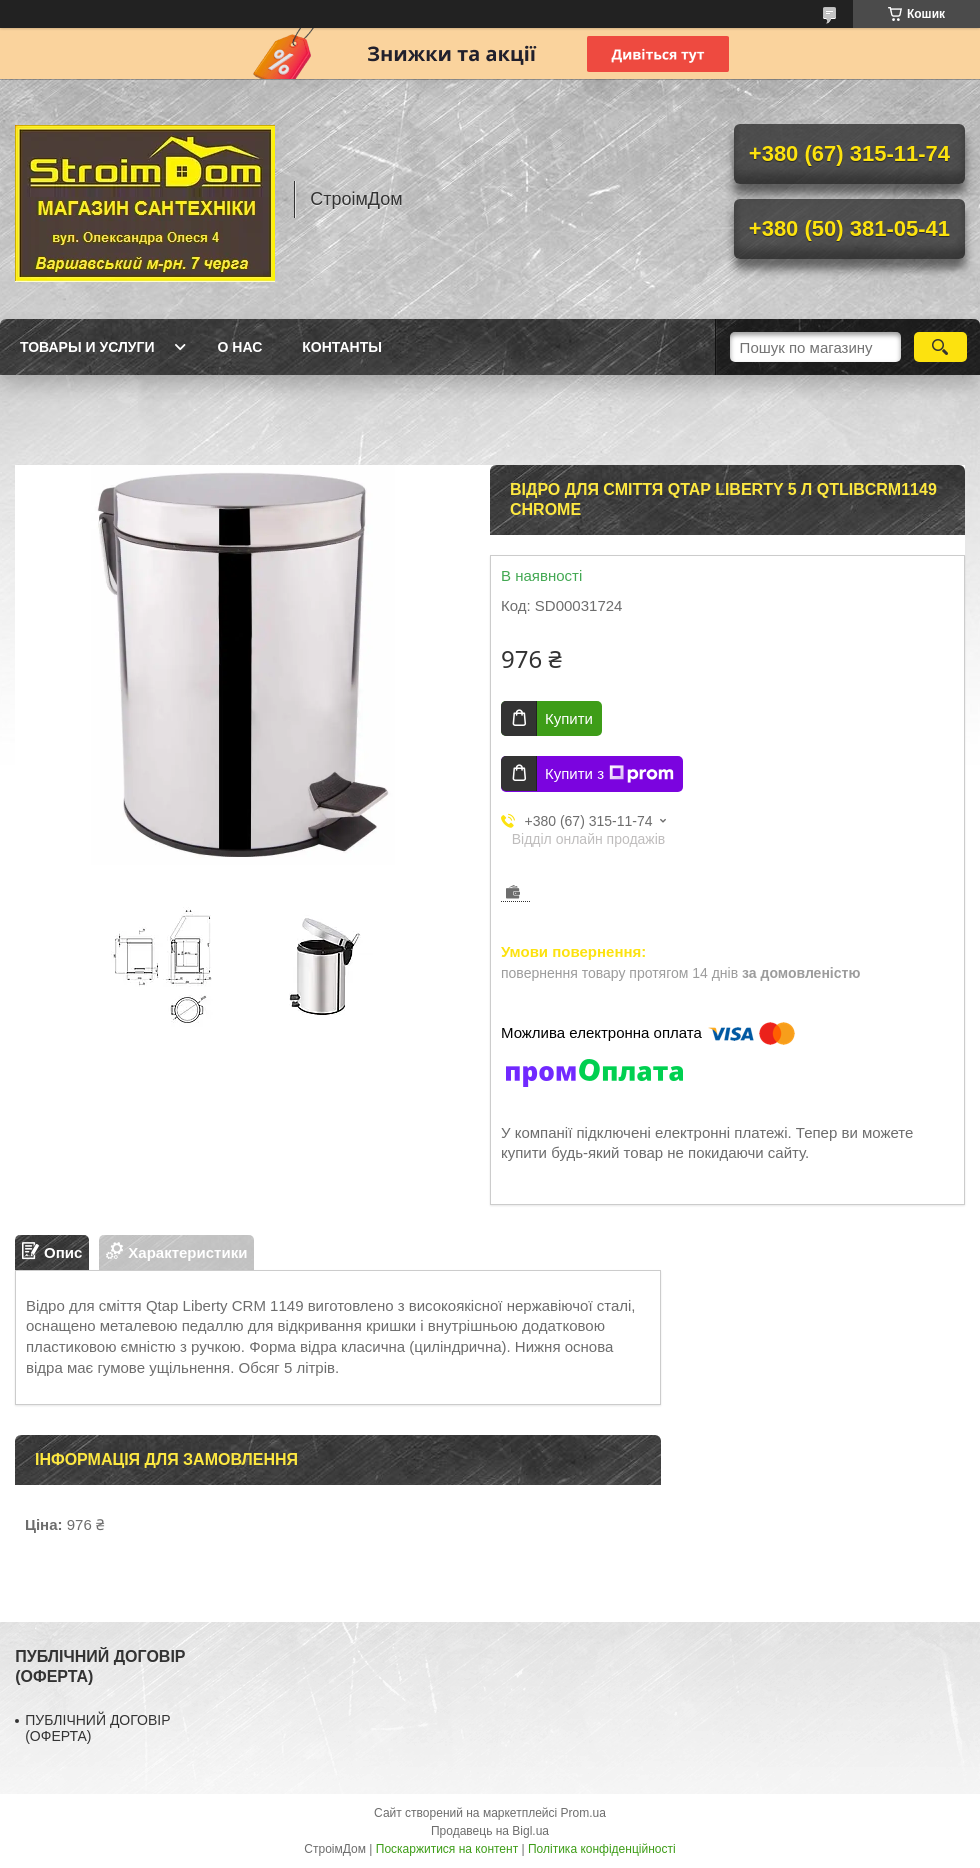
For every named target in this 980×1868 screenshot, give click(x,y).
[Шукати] (940, 347)
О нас (240, 347)
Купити (569, 718)
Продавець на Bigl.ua (490, 1831)
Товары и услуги (87, 347)
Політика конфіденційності (602, 1849)
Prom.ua (583, 1813)
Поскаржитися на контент (447, 1849)
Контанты (342, 347)
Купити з (609, 774)
